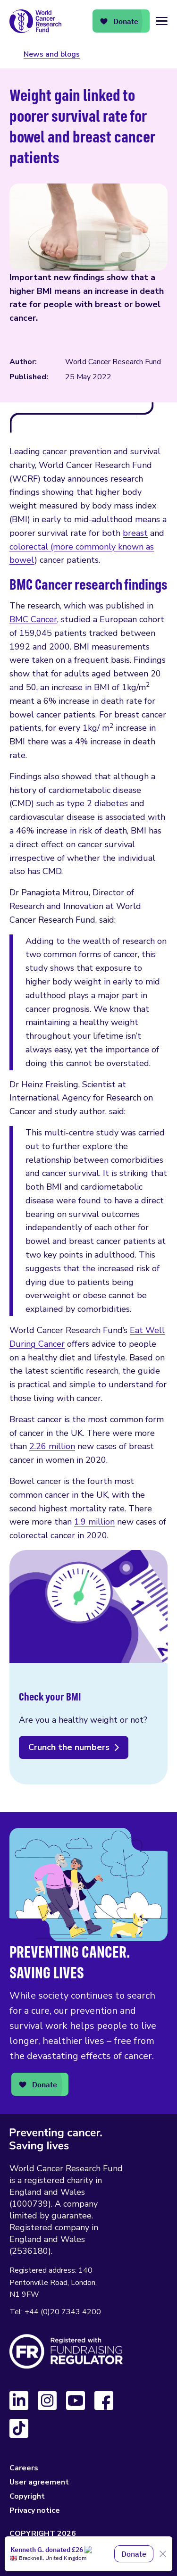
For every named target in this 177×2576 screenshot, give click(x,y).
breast (135, 533)
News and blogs (52, 54)
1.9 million (94, 1521)
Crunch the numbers (69, 1747)
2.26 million (52, 1446)
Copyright (27, 2496)
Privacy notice (34, 2510)
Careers (23, 2468)
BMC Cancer (33, 619)
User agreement (39, 2482)
